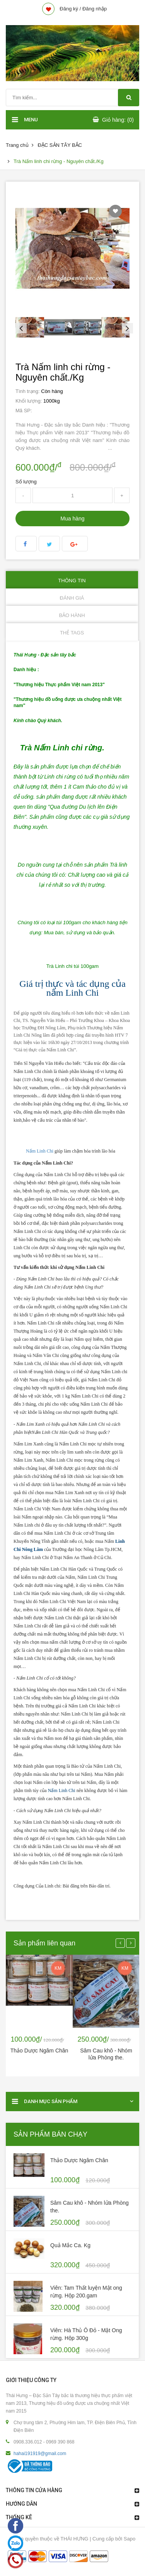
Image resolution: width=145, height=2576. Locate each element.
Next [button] (126, 327)
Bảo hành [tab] (72, 615)
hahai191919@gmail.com (40, 2453)
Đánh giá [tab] (72, 598)
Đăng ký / (70, 9)
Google (75, 543)
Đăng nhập (94, 9)
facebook (26, 543)
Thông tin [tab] (71, 580)
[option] (29, 327)
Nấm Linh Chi (39, 1151)
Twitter (49, 543)
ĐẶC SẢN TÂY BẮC (60, 145)
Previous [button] (19, 327)
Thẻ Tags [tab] (72, 633)
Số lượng (26, 482)
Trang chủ (17, 145)
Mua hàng (72, 518)
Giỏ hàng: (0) (118, 120)
